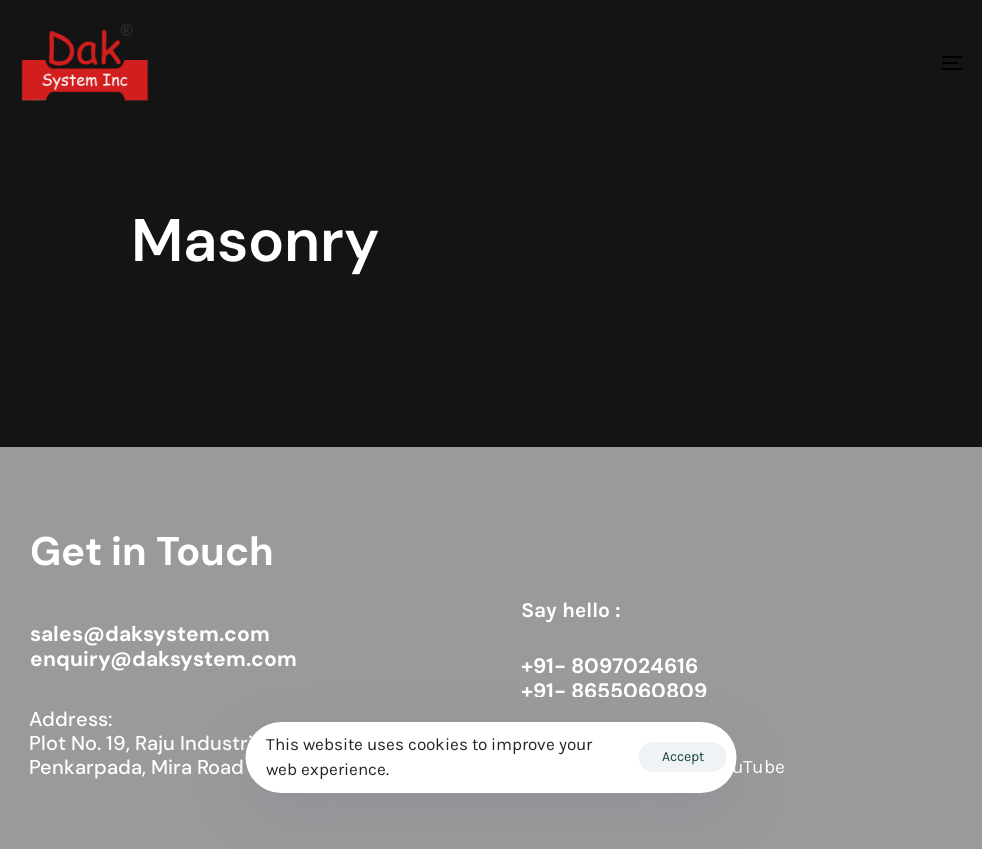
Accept (683, 756)
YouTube (749, 767)
